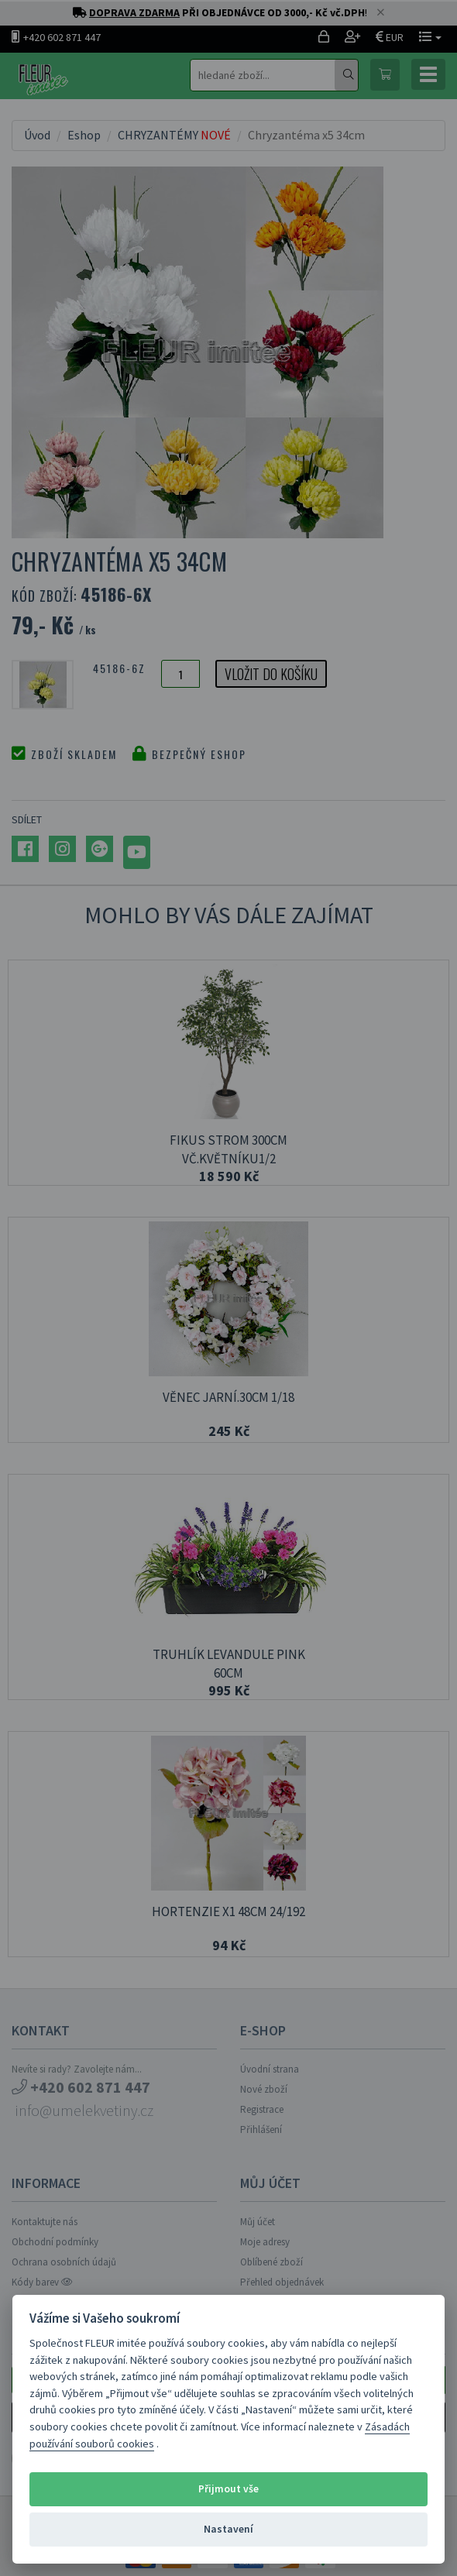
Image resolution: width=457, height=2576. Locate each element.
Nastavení (228, 2529)
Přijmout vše (228, 2488)
